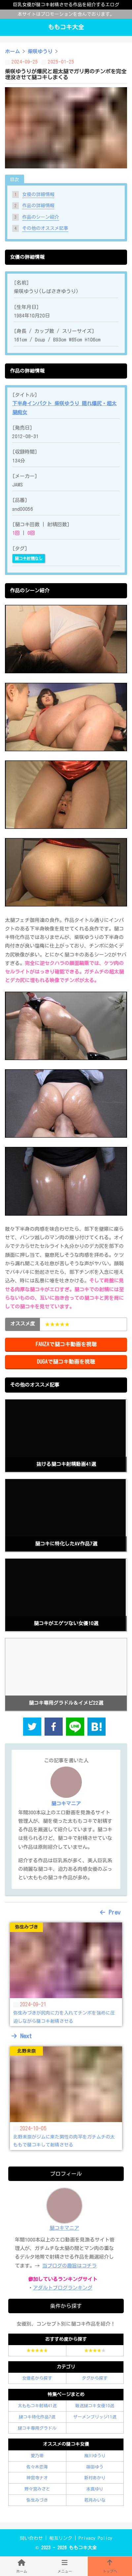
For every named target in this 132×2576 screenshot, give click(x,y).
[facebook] (54, 1728)
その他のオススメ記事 (45, 228)
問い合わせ (31, 2538)
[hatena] (96, 1728)
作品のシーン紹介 (40, 217)
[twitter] (32, 1728)
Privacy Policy (95, 2538)
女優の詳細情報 (38, 194)
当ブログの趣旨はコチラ (69, 2265)
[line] (75, 1728)
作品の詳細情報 (38, 205)
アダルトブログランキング (62, 2287)
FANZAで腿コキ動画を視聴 (66, 1344)
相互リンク (60, 2538)
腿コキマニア (64, 2227)
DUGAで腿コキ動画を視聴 (66, 1361)
